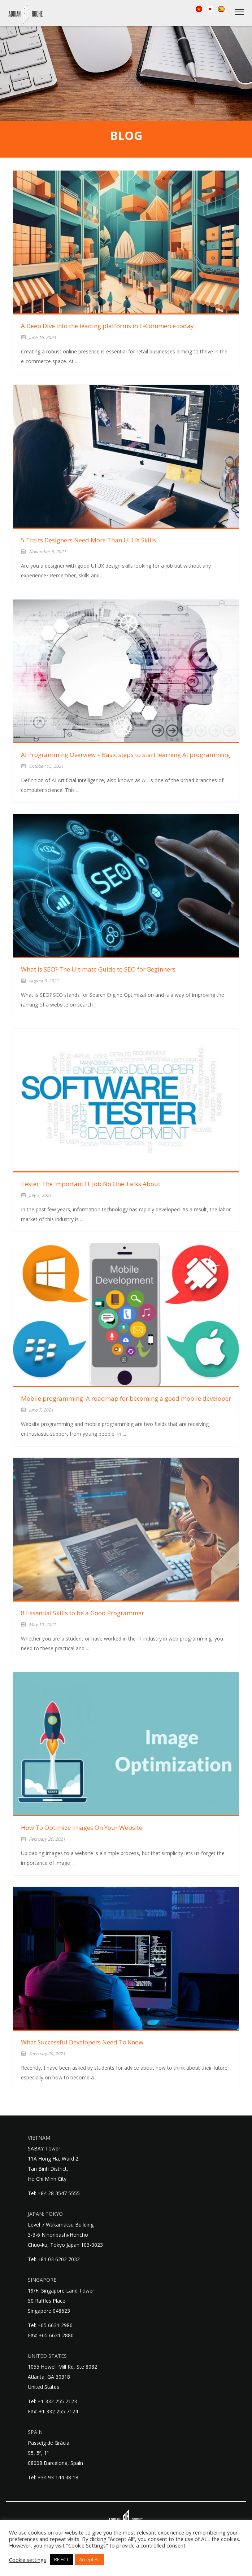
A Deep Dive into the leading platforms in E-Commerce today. (108, 326)
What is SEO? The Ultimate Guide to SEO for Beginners (98, 969)
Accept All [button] (89, 2559)
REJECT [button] (61, 2559)
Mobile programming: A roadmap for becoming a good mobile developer (126, 1398)
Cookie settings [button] (27, 2560)
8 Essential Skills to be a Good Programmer (82, 1613)
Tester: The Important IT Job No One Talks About (90, 1184)
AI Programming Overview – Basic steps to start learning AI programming (125, 754)
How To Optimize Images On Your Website (81, 1827)
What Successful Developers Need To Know (82, 2042)
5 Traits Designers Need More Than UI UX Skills (88, 540)
